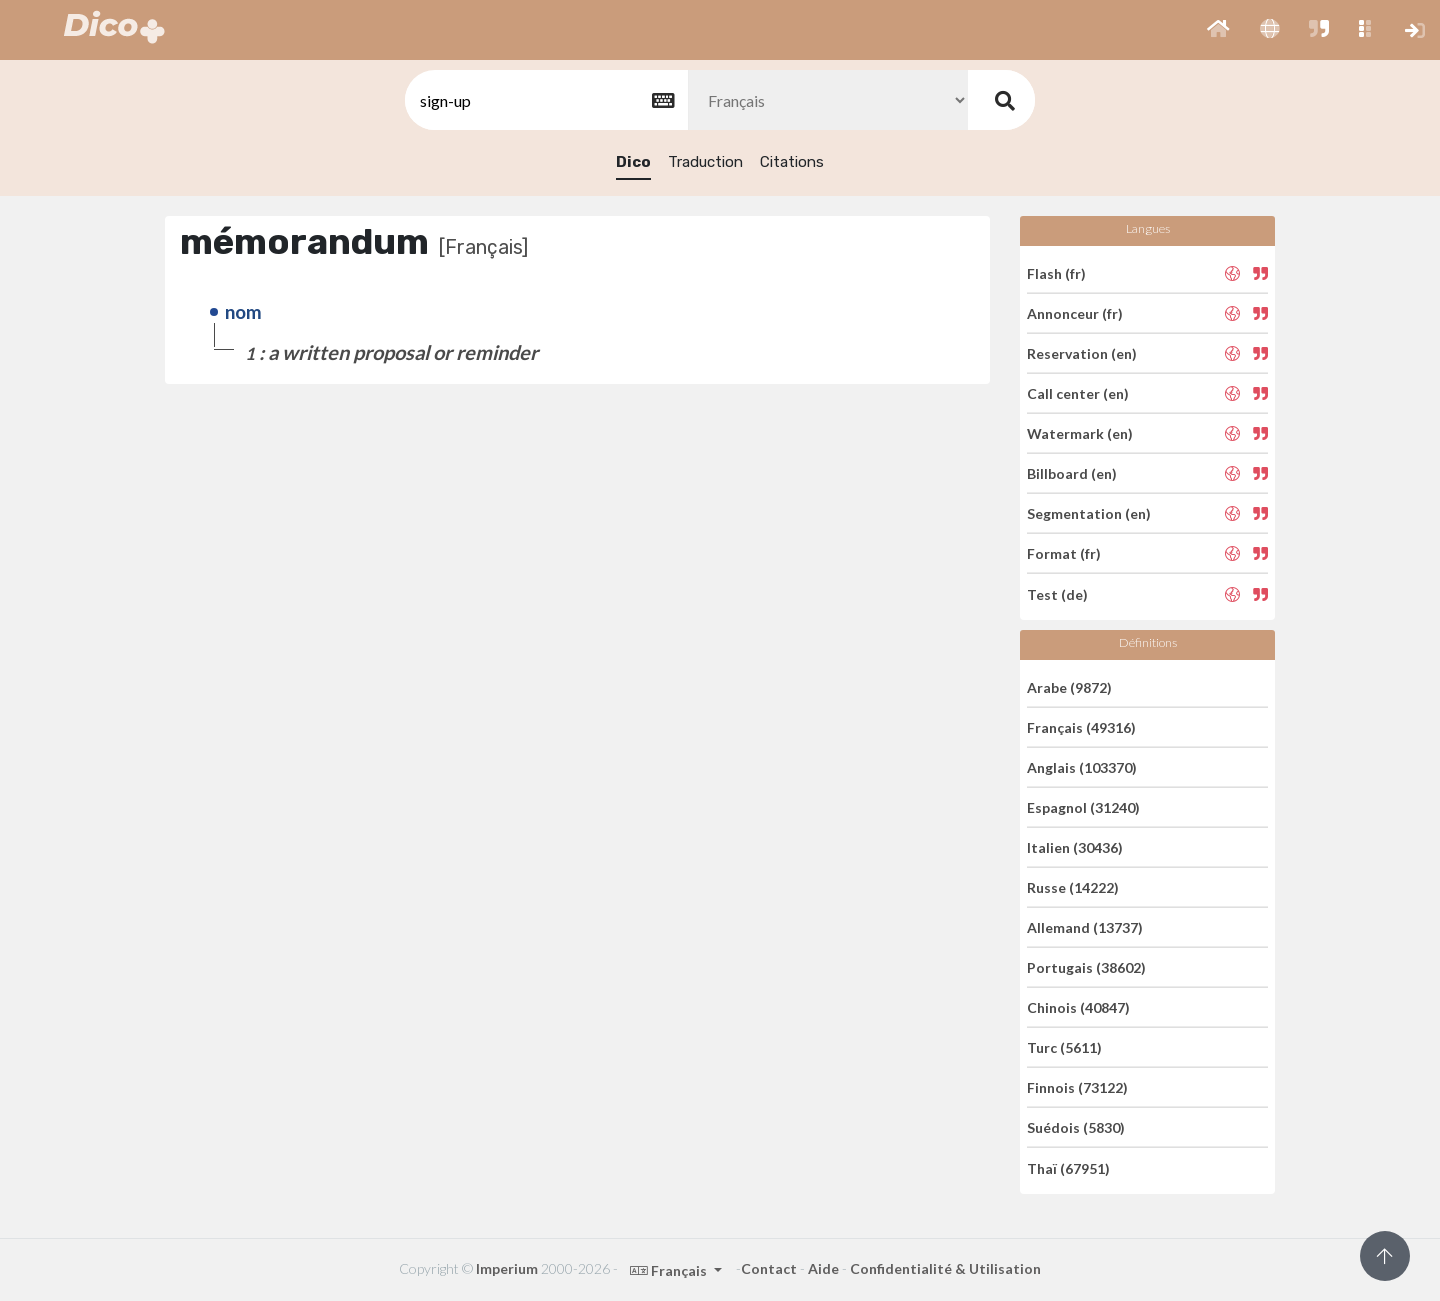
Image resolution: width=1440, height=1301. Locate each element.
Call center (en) (1078, 393)
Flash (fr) (1056, 272)
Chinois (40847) (1078, 1007)
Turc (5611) (1064, 1047)
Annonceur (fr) (1075, 313)
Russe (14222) (1073, 887)
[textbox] (545, 100)
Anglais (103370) (1082, 767)
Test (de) (1057, 593)
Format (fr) (1064, 553)
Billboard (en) (1072, 473)
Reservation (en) (1082, 353)
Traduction (705, 162)
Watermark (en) (1080, 433)
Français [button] (670, 1270)
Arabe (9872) (1069, 686)
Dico (633, 162)
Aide (823, 1268)
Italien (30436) (1075, 847)
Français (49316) (1081, 727)
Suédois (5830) (1076, 1127)
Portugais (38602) (1086, 967)
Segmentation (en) (1089, 513)
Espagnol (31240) (1083, 807)
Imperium (507, 1268)
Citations (792, 162)
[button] (1218, 30)
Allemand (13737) (1085, 927)
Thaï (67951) (1068, 1167)
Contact (769, 1268)
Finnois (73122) (1077, 1087)
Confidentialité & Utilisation (945, 1268)
